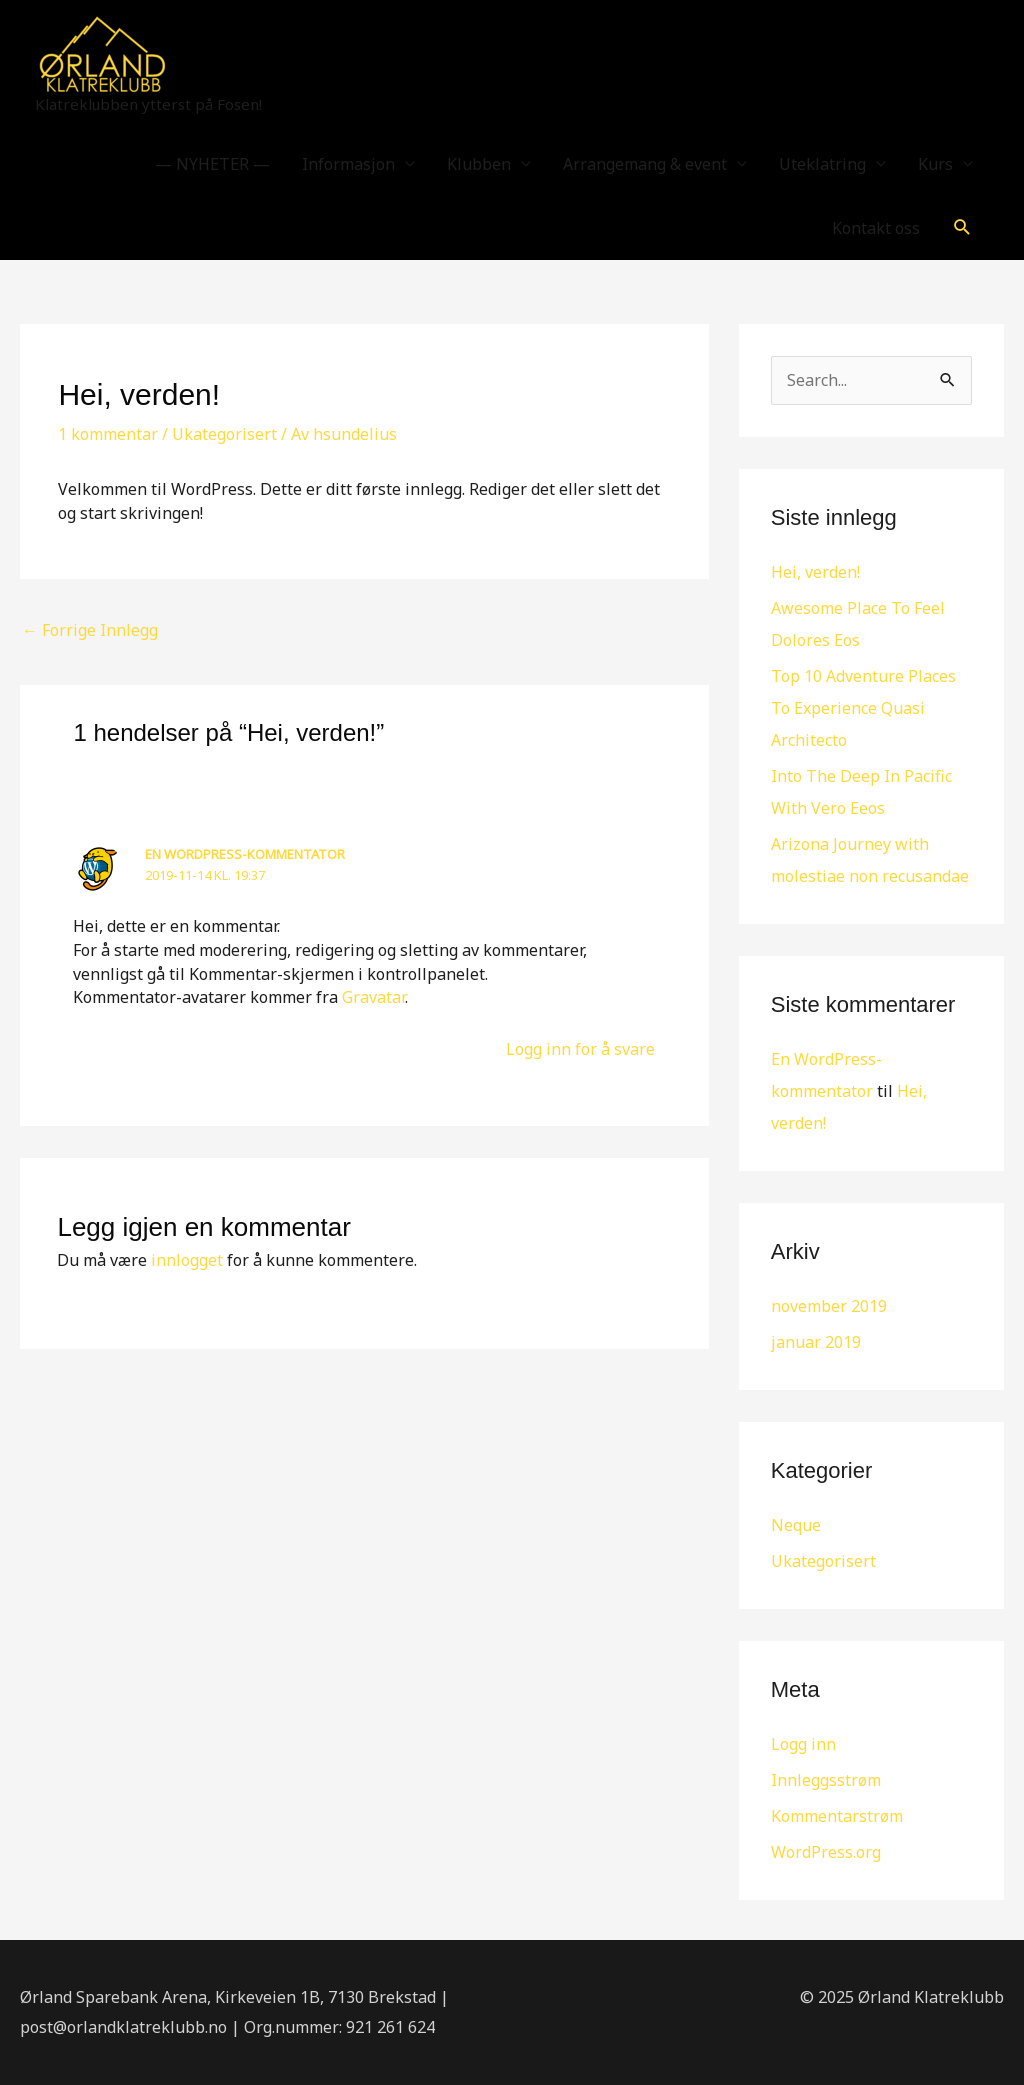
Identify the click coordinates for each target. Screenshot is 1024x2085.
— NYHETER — (212, 164)
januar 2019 (816, 1342)
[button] (962, 227)
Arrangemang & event (645, 164)
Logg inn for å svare (580, 1049)
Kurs (935, 164)
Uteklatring (822, 164)
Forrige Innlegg (90, 630)
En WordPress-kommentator (245, 854)
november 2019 (829, 1306)
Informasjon (348, 164)
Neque (796, 1525)
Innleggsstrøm (826, 1780)
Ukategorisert (224, 434)
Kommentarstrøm (837, 1816)
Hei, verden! (815, 572)
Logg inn (803, 1744)
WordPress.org (826, 1852)
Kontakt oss (876, 228)
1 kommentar (108, 434)
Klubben (479, 164)
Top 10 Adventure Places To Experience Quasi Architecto (863, 708)
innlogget (187, 1260)
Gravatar (373, 997)
